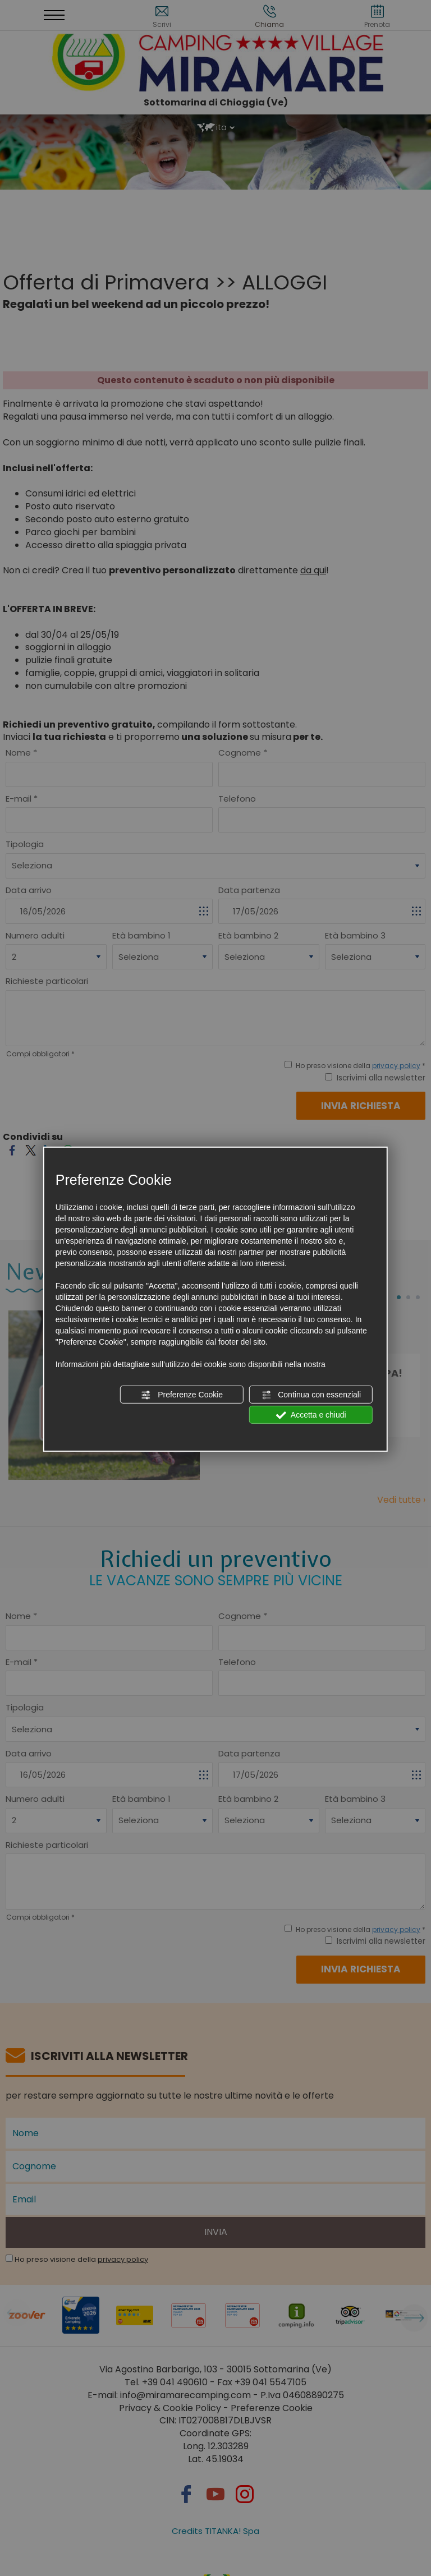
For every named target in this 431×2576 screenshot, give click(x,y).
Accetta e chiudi (311, 1415)
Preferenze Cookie (182, 1395)
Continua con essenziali (311, 1395)
